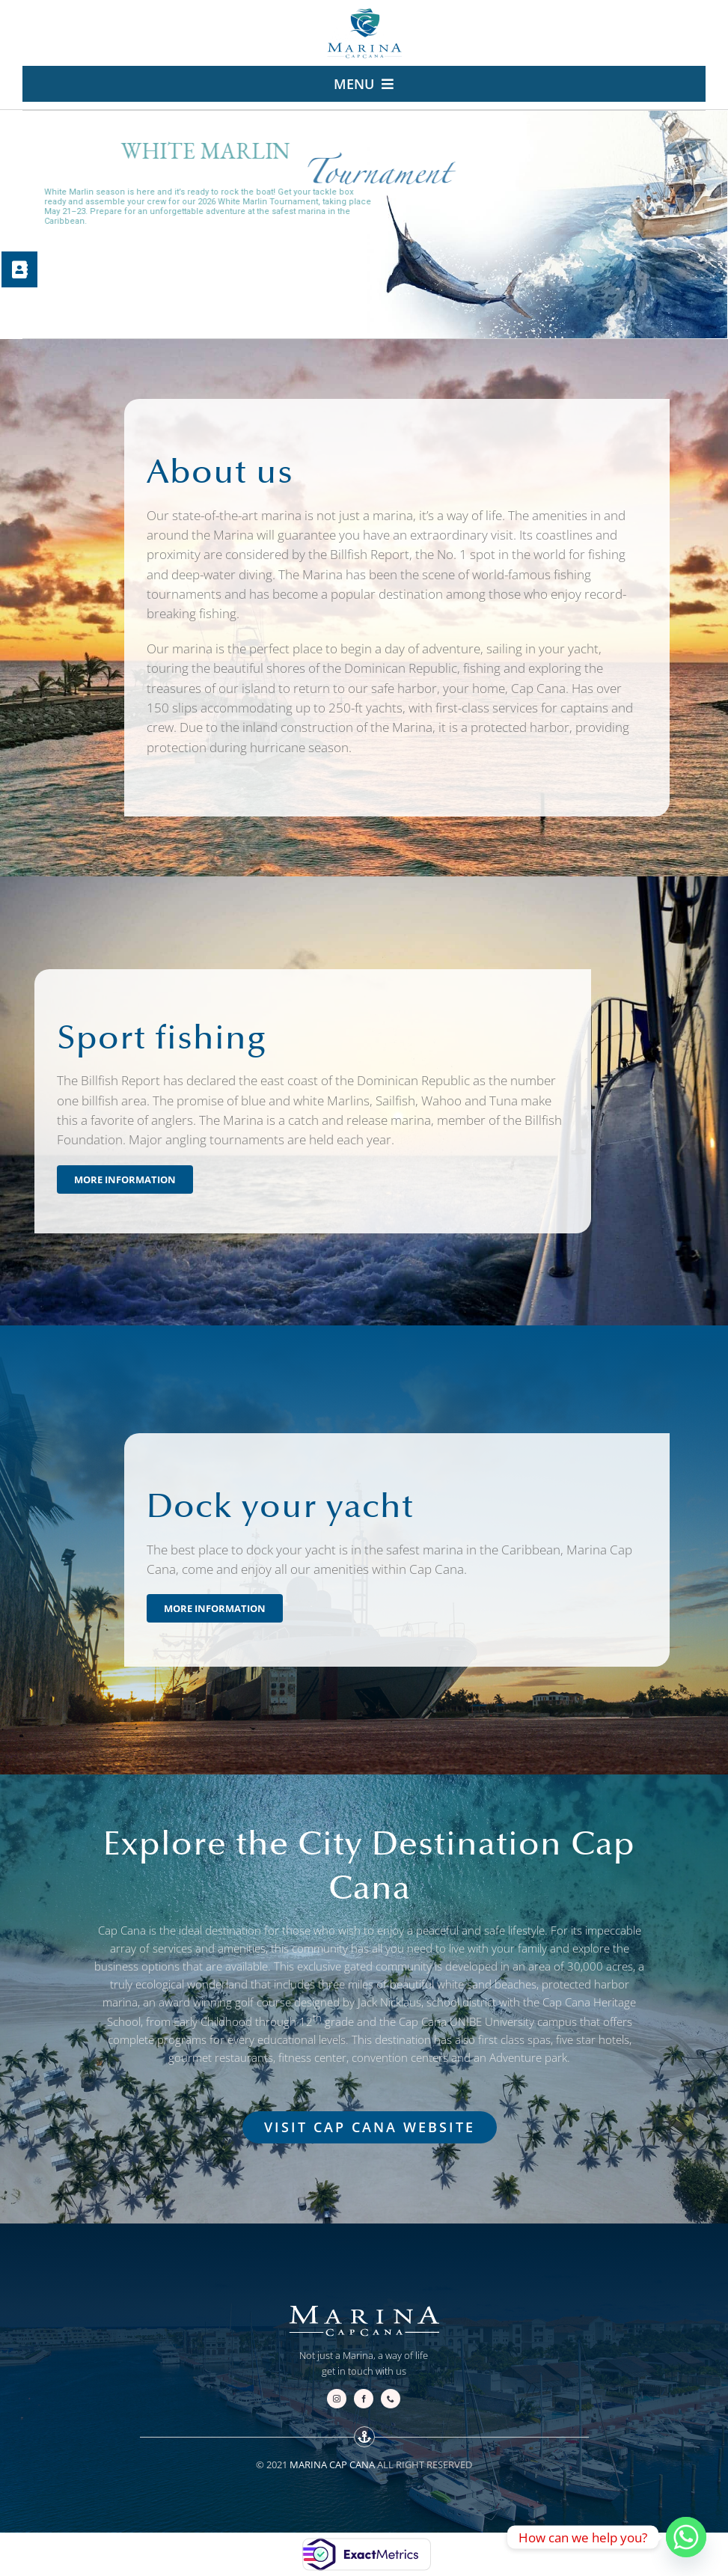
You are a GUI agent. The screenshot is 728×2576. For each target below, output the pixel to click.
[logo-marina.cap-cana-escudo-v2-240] (364, 12)
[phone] (390, 2398)
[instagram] (336, 2398)
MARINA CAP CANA (332, 2464)
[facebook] (363, 2398)
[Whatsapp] (686, 2537)
